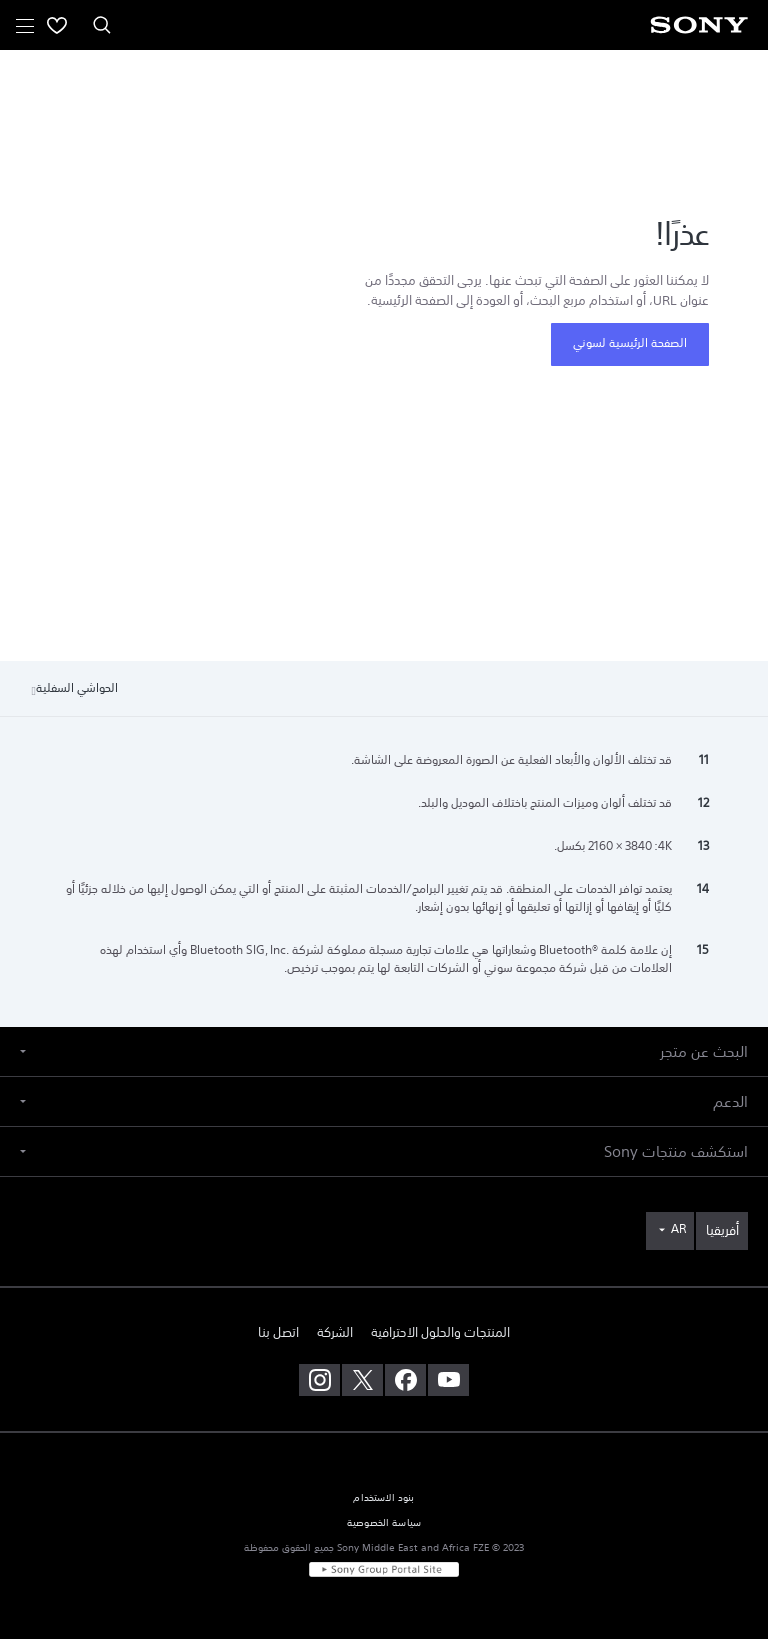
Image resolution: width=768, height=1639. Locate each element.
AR (678, 1229)
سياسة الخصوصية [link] (384, 1523)
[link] (722, 1231)
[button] (384, 1051)
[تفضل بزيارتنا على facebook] (405, 1380)
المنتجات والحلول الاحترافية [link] (440, 1332)
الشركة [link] (335, 1332)
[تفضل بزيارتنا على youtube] (448, 1380)
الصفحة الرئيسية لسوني (630, 343)
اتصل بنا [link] (278, 1332)
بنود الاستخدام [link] (383, 1498)
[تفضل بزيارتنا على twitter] (362, 1380)
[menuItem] (57, 25)
